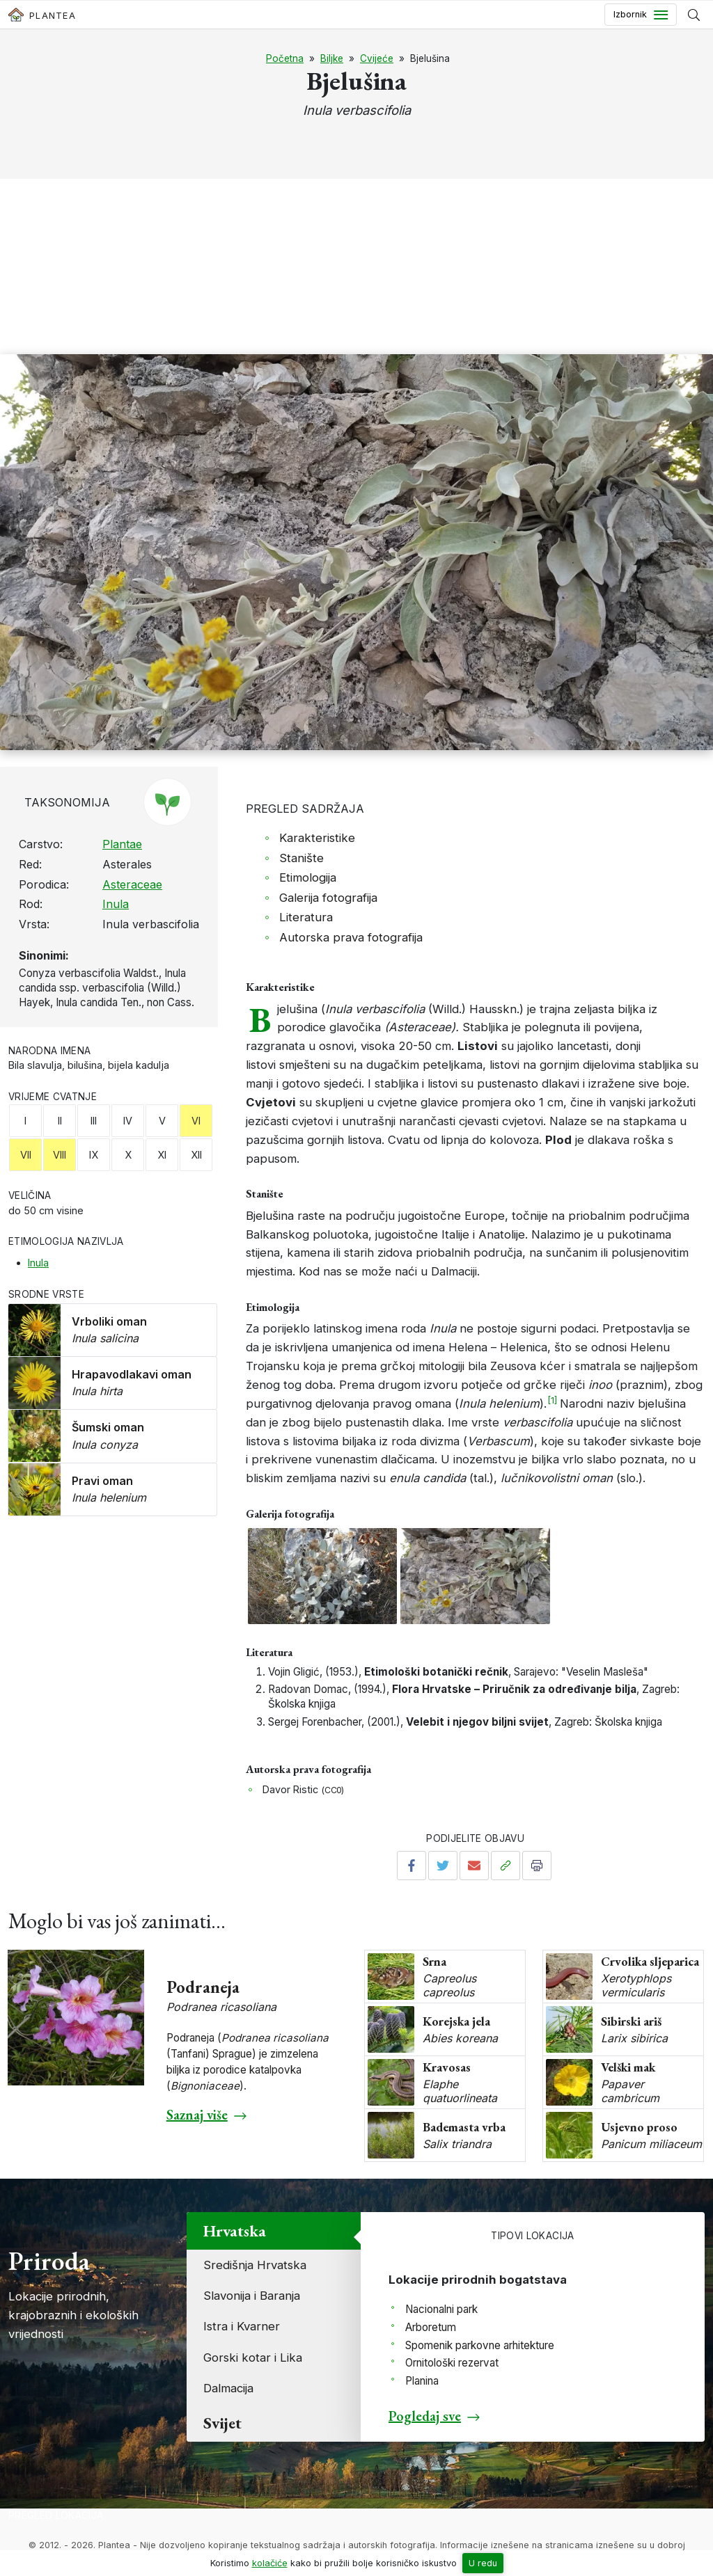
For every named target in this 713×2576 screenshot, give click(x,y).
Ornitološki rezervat (452, 2362)
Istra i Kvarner (241, 2326)
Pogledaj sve (425, 2416)
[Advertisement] (356, 249)
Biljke (331, 58)
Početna (285, 58)
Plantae (122, 844)
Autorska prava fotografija (351, 937)
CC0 (332, 1790)
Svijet (222, 2422)
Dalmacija (228, 2388)
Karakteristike (317, 838)
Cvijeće (376, 58)
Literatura (306, 917)
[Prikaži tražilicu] (694, 15)
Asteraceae (132, 884)
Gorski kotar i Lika (252, 2357)
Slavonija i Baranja (251, 2296)
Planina (422, 2380)
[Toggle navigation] (640, 14)
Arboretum (430, 2327)
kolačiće (270, 2563)
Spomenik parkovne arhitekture (479, 2345)
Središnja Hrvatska (254, 2265)
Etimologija (307, 877)
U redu (483, 2563)
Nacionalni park (441, 2309)
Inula (115, 904)
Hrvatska (234, 2230)
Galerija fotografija (328, 898)
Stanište (301, 858)
